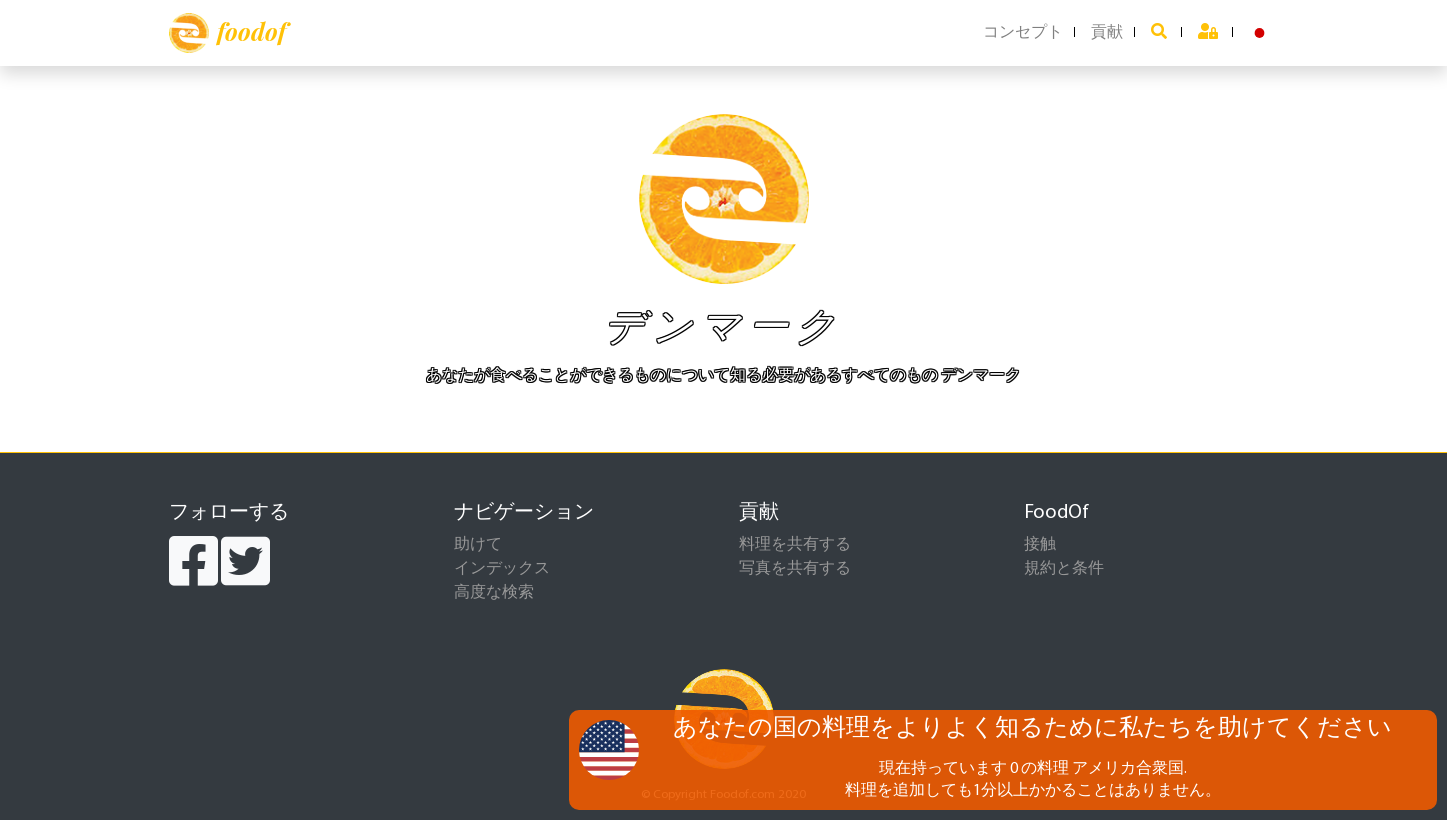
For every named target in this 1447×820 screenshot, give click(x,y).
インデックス (502, 569)
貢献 (1107, 33)
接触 (1040, 545)
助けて (478, 545)
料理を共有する (795, 545)
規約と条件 (1064, 569)
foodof (227, 33)
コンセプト (1023, 33)
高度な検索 (494, 593)
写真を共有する (795, 569)
